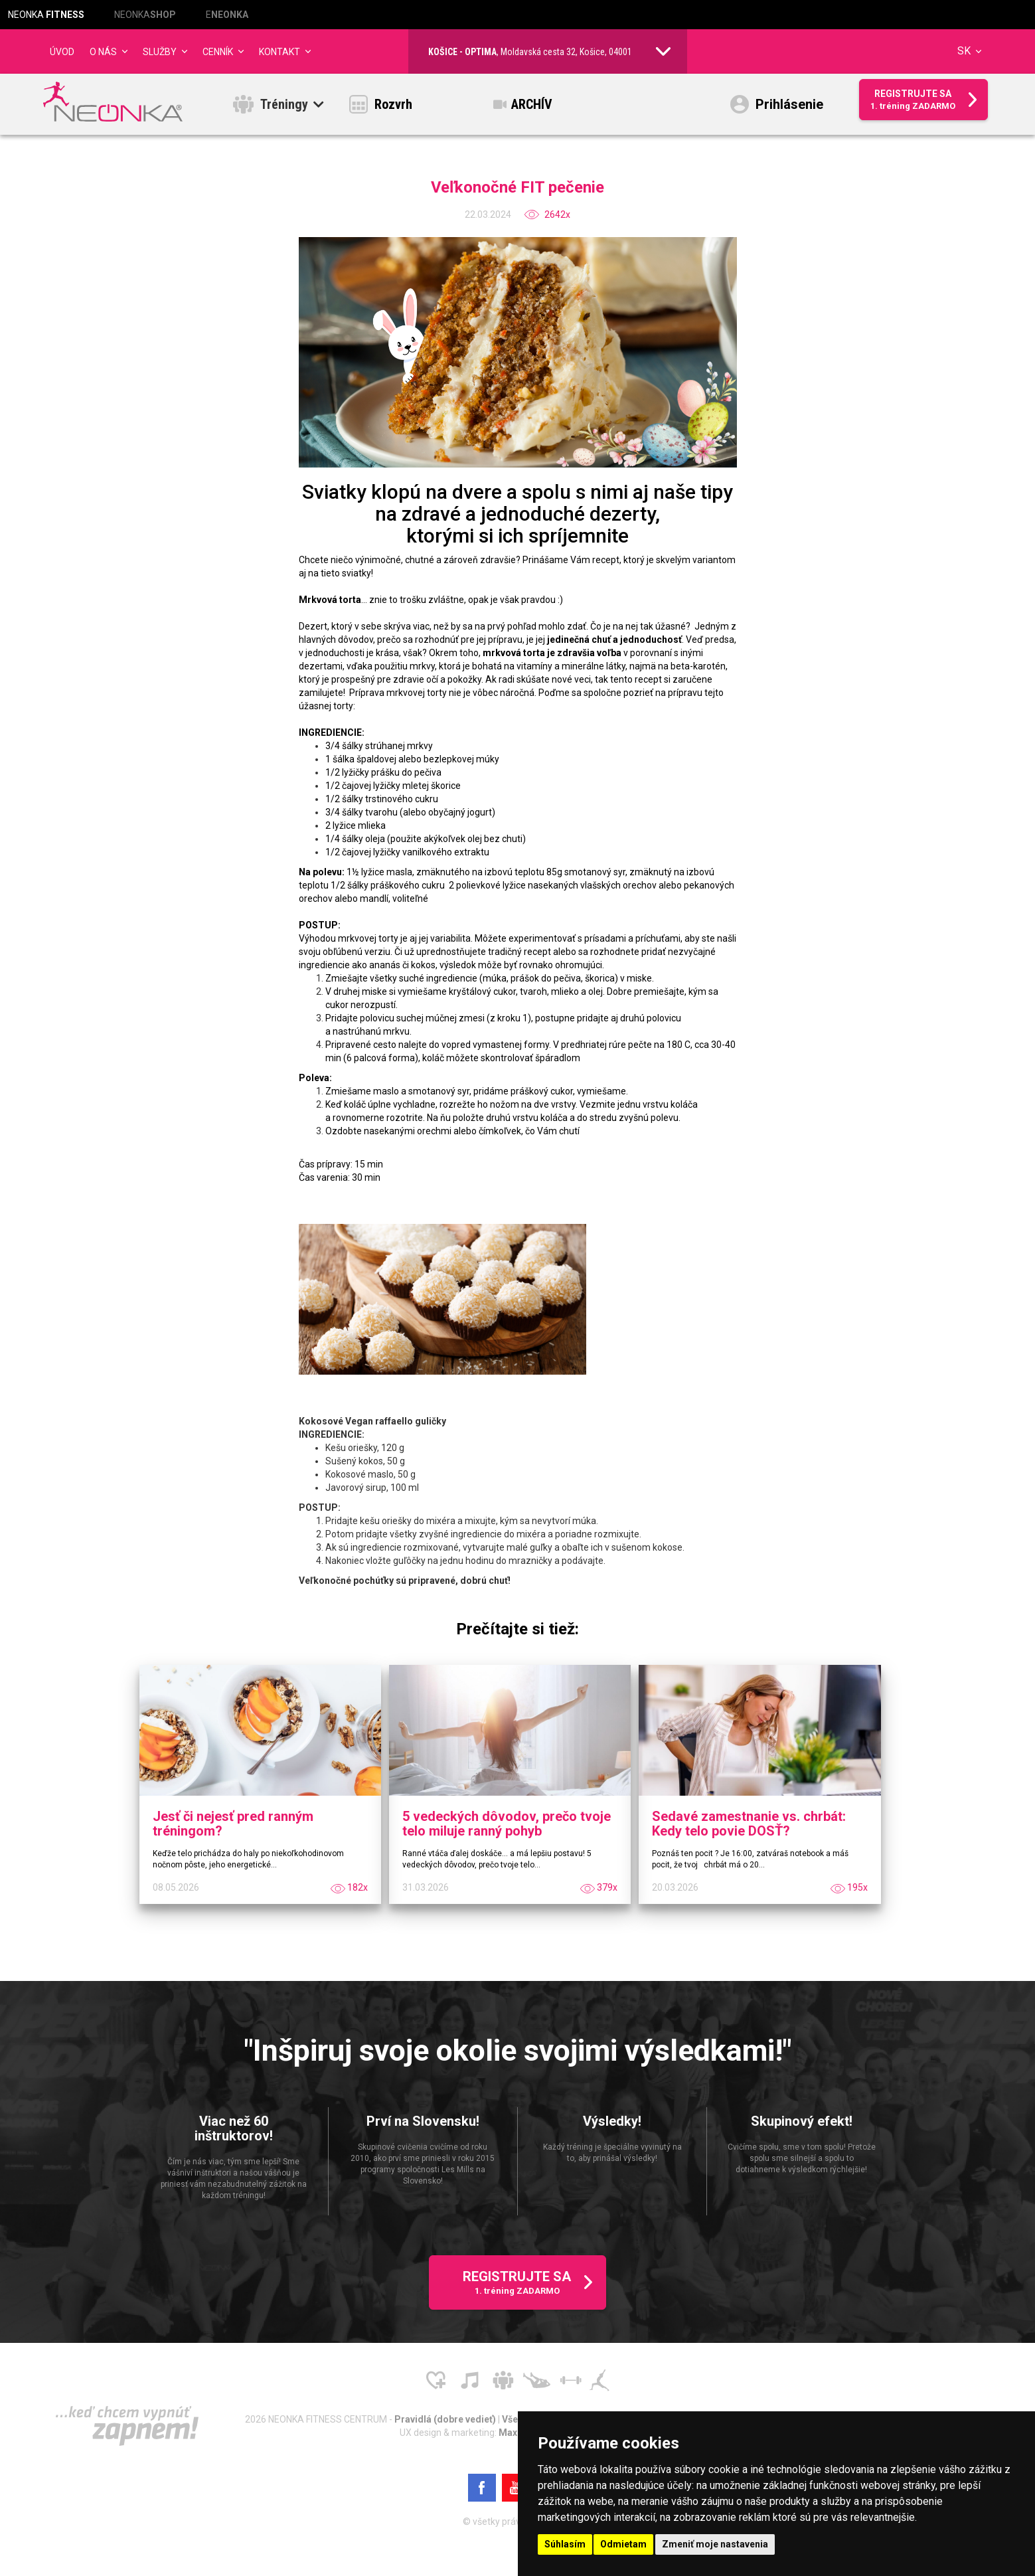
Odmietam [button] (623, 2544)
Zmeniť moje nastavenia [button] (715, 2544)
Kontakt (279, 51)
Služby (160, 51)
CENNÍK (217, 51)
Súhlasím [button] (565, 2544)
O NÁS (103, 51)
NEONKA (46, 14)
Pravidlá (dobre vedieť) (446, 2423)
